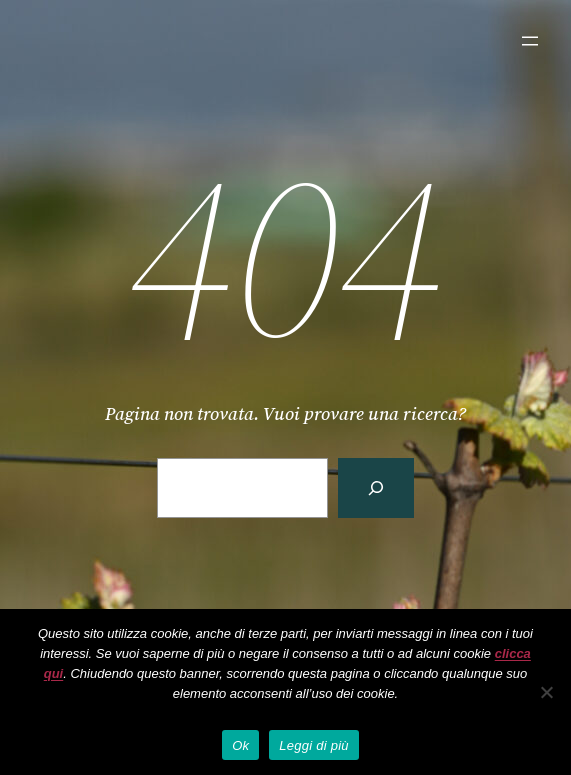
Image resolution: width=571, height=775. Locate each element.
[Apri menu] (530, 41)
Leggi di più (314, 745)
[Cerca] (376, 487)
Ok (240, 745)
